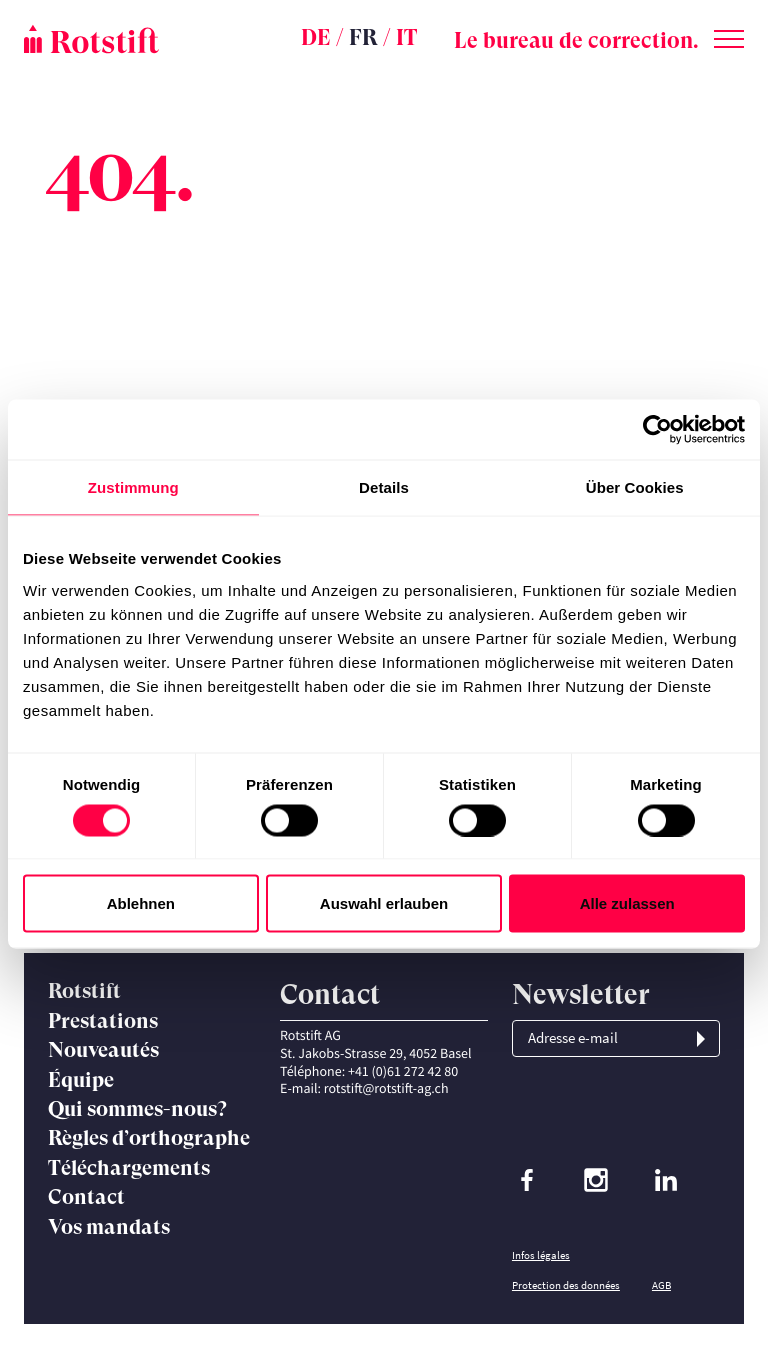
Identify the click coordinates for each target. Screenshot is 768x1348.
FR (363, 37)
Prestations (103, 1021)
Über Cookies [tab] (635, 487)
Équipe (81, 1080)
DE (316, 37)
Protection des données (566, 1285)
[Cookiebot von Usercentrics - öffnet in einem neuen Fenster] (657, 430)
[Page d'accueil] (144, 39)
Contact (86, 1197)
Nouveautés (103, 1050)
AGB (661, 1285)
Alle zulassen (627, 903)
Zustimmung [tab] (133, 487)
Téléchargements (129, 1168)
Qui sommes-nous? (137, 1109)
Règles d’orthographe (149, 1138)
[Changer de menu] (729, 35)
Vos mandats (109, 1227)
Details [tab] (384, 487)
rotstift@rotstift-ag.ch (386, 1088)
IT (406, 37)
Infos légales (541, 1255)
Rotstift (84, 991)
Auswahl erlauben (384, 903)
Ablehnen (141, 903)
